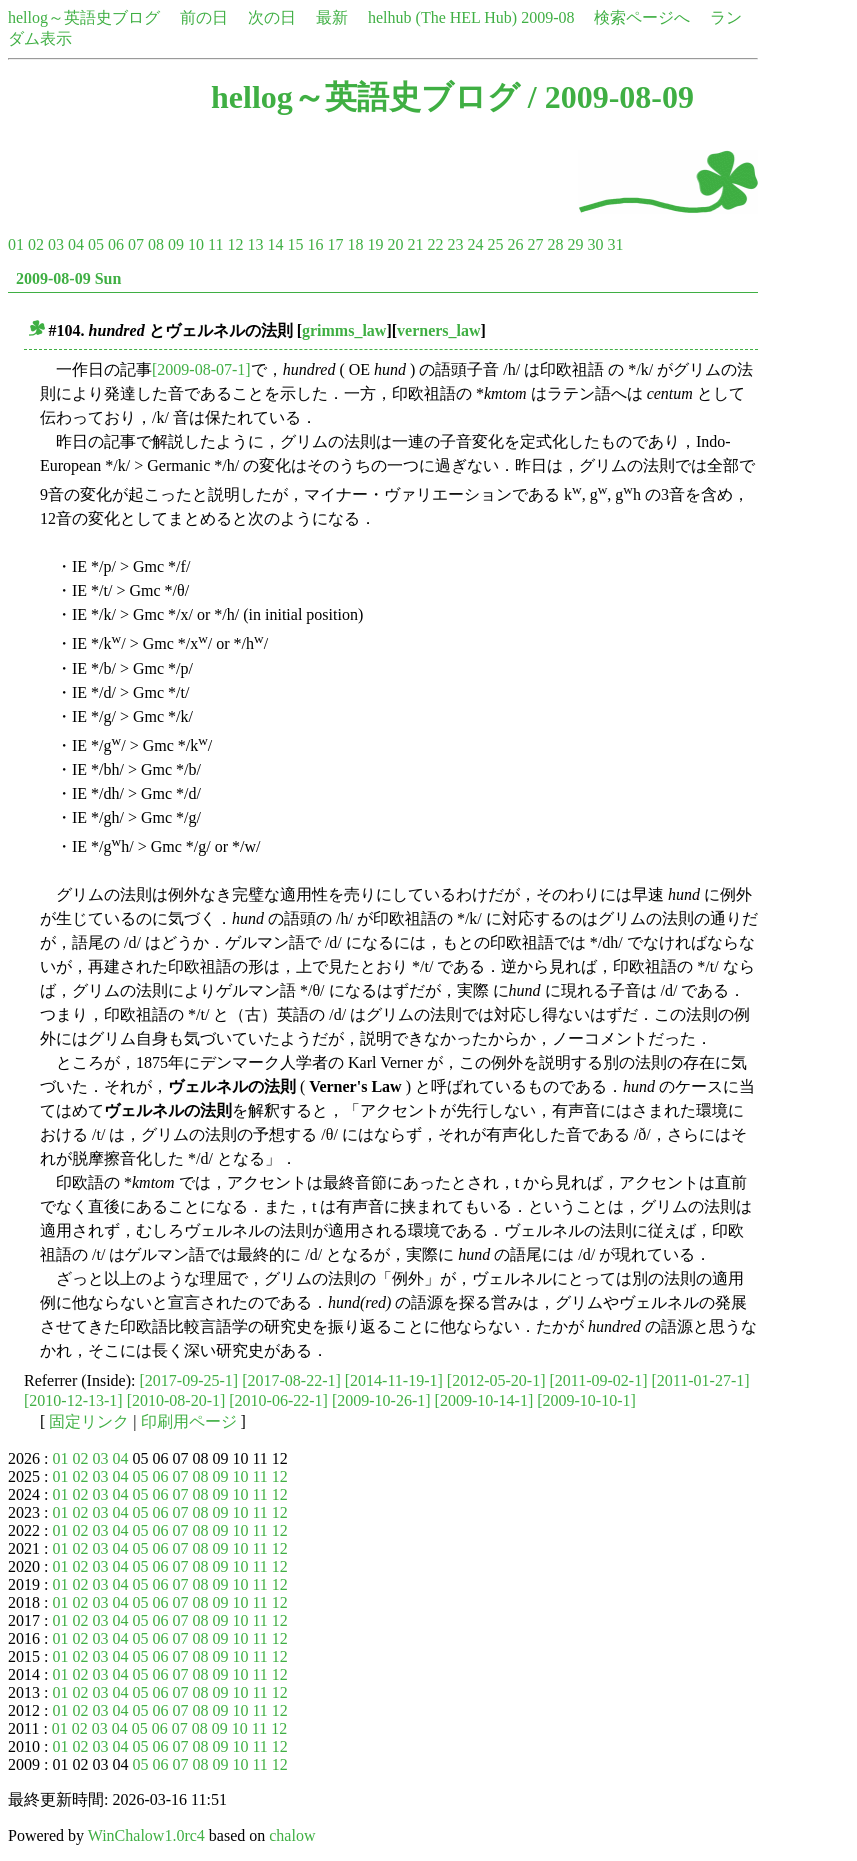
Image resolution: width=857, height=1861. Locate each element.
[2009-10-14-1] (484, 1400)
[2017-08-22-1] (291, 1380)
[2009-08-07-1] (201, 369)
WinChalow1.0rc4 (146, 1835)
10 (196, 244)
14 (275, 244)
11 (215, 244)
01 (16, 244)
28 (555, 244)
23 (455, 244)
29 (575, 244)
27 (535, 244)
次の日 (272, 17)
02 (36, 244)
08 (156, 244)
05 (96, 244)
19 (375, 244)
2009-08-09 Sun (68, 278)
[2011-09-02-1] (598, 1380)
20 (395, 244)
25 (495, 244)
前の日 (204, 17)
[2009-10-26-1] (381, 1400)
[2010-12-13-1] (73, 1400)
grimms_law (344, 330)
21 (415, 244)
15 (295, 244)
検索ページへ (642, 17)
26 (515, 244)
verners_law (439, 330)
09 (176, 244)
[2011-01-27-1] (701, 1380)
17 (335, 244)
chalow (292, 1835)
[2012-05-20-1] (496, 1380)
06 (116, 244)
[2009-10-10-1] (586, 1400)
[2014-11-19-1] (394, 1380)
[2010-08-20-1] (176, 1400)
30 (595, 244)
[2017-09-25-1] (189, 1380)
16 (315, 244)
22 (435, 244)
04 (76, 244)
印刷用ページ (189, 1421)
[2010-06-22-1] (278, 1400)
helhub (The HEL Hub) (442, 17)
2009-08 (547, 17)
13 (255, 244)
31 (615, 244)
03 (56, 244)
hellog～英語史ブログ (84, 17)
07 (136, 244)
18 (355, 244)
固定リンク (89, 1421)
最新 (332, 17)
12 (235, 244)
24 (475, 244)
